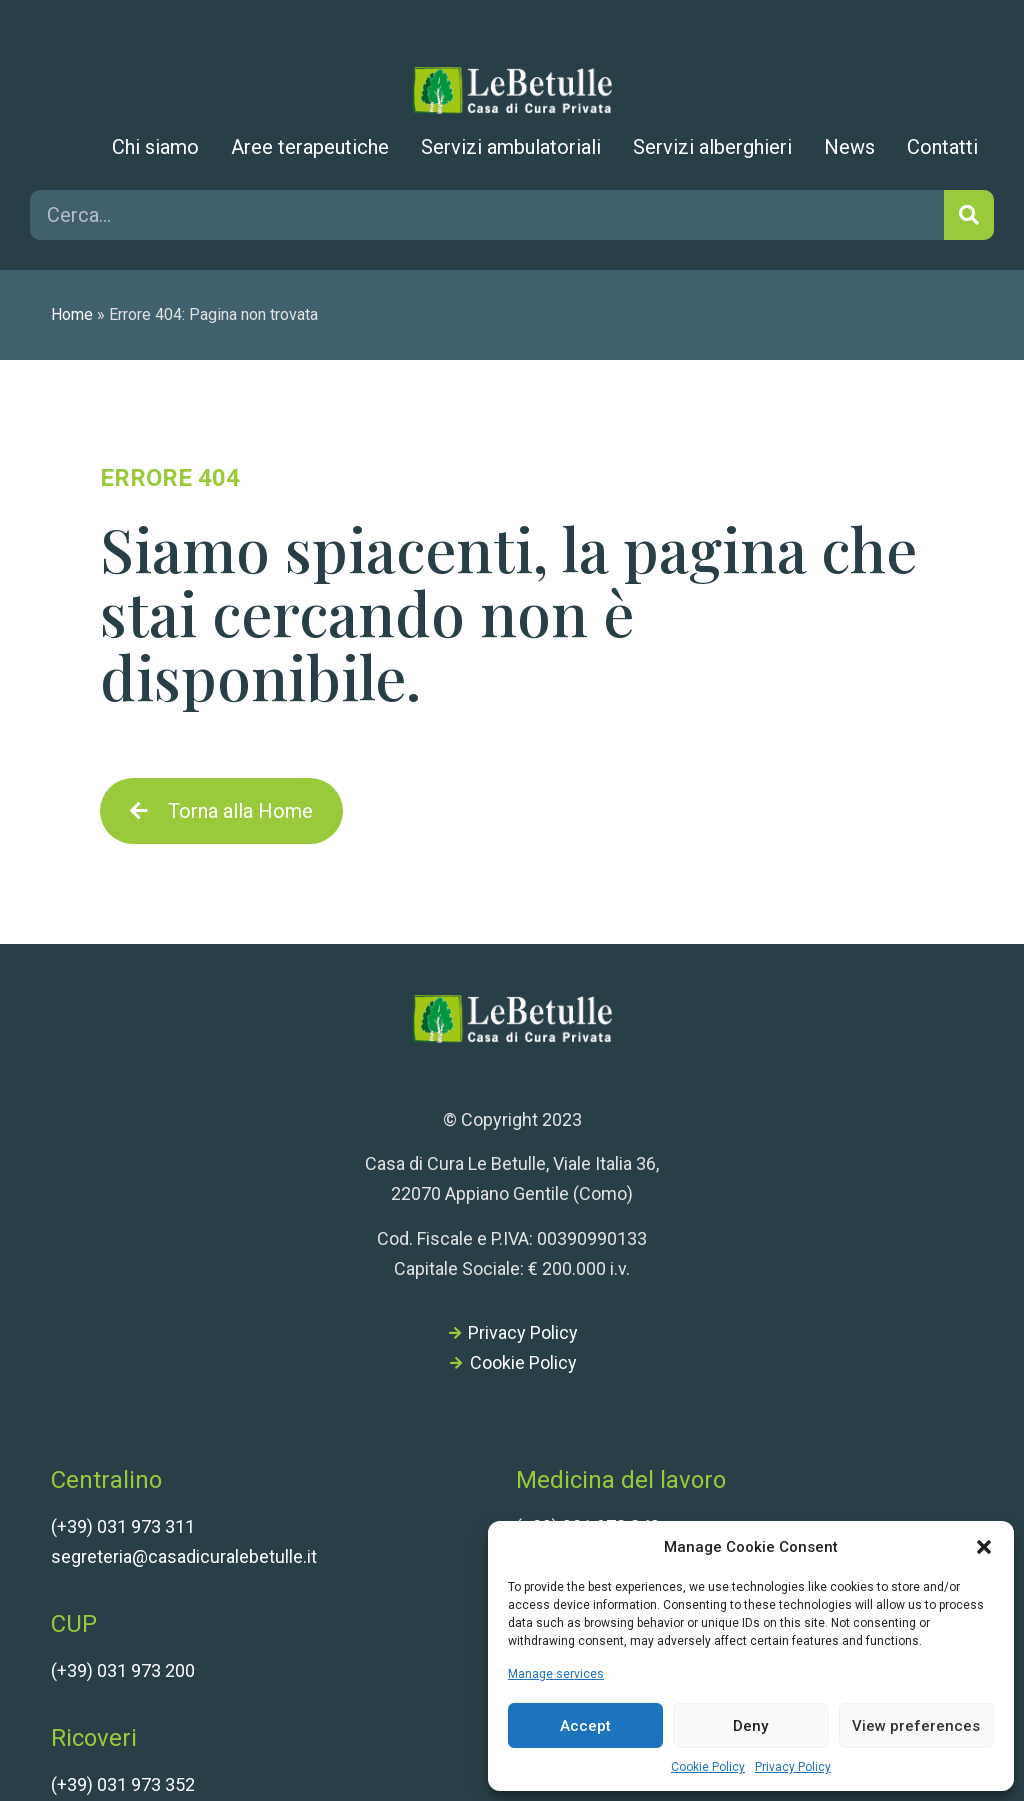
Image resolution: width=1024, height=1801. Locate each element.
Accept (585, 1726)
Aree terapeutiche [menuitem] (310, 147)
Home (72, 314)
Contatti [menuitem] (942, 147)
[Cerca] (969, 215)
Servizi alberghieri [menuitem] (712, 147)
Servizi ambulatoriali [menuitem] (511, 147)
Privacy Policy (793, 1767)
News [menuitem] (849, 147)
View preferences (916, 1726)
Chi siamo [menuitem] (155, 147)
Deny (750, 1726)
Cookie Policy (708, 1767)
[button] (984, 1547)
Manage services (556, 1674)
